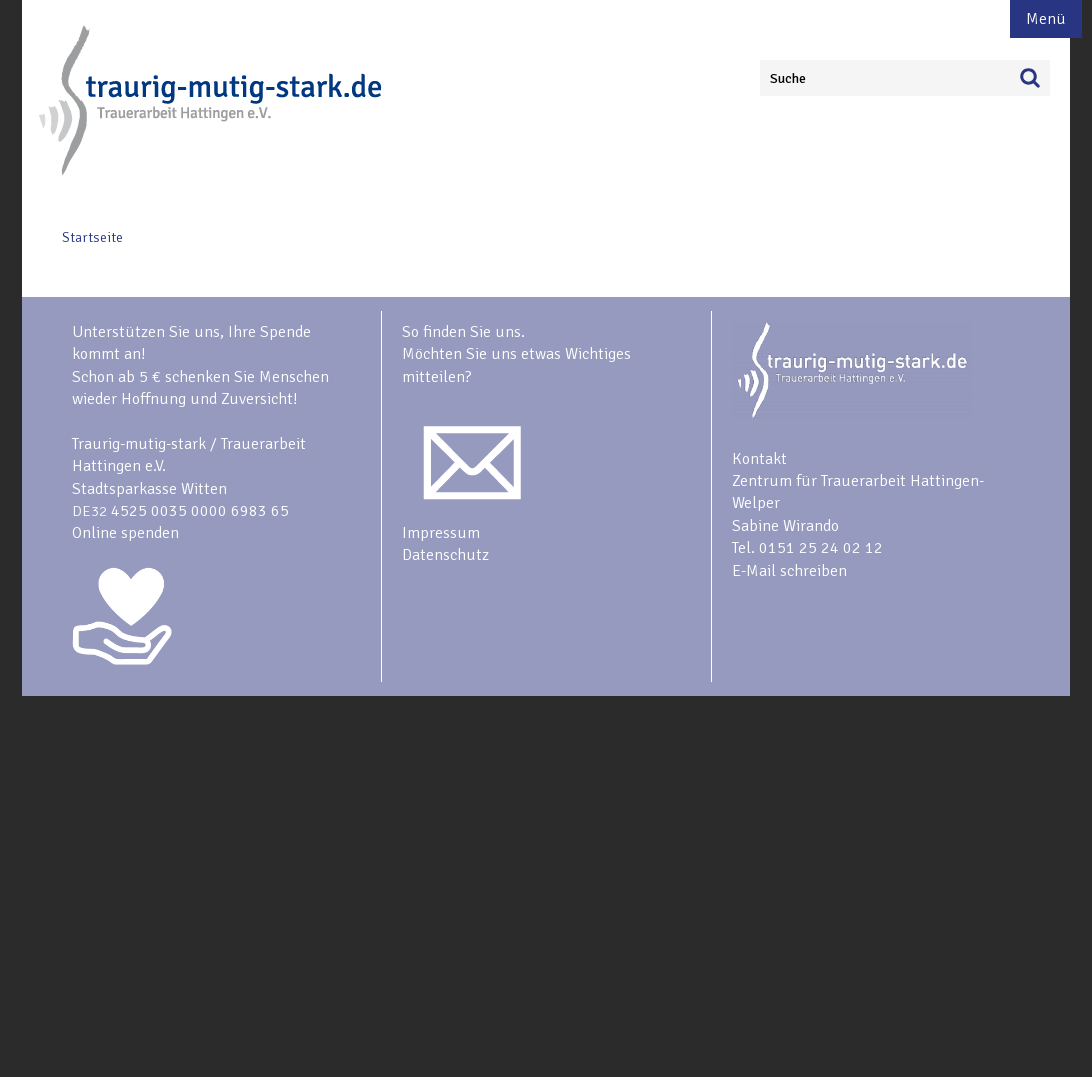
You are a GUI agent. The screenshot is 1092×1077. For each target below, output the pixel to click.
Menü (1046, 19)
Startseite (92, 237)
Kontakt (759, 459)
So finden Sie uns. (463, 332)
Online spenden (125, 533)
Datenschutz (445, 555)
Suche (788, 78)
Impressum (441, 533)
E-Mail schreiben (789, 571)
